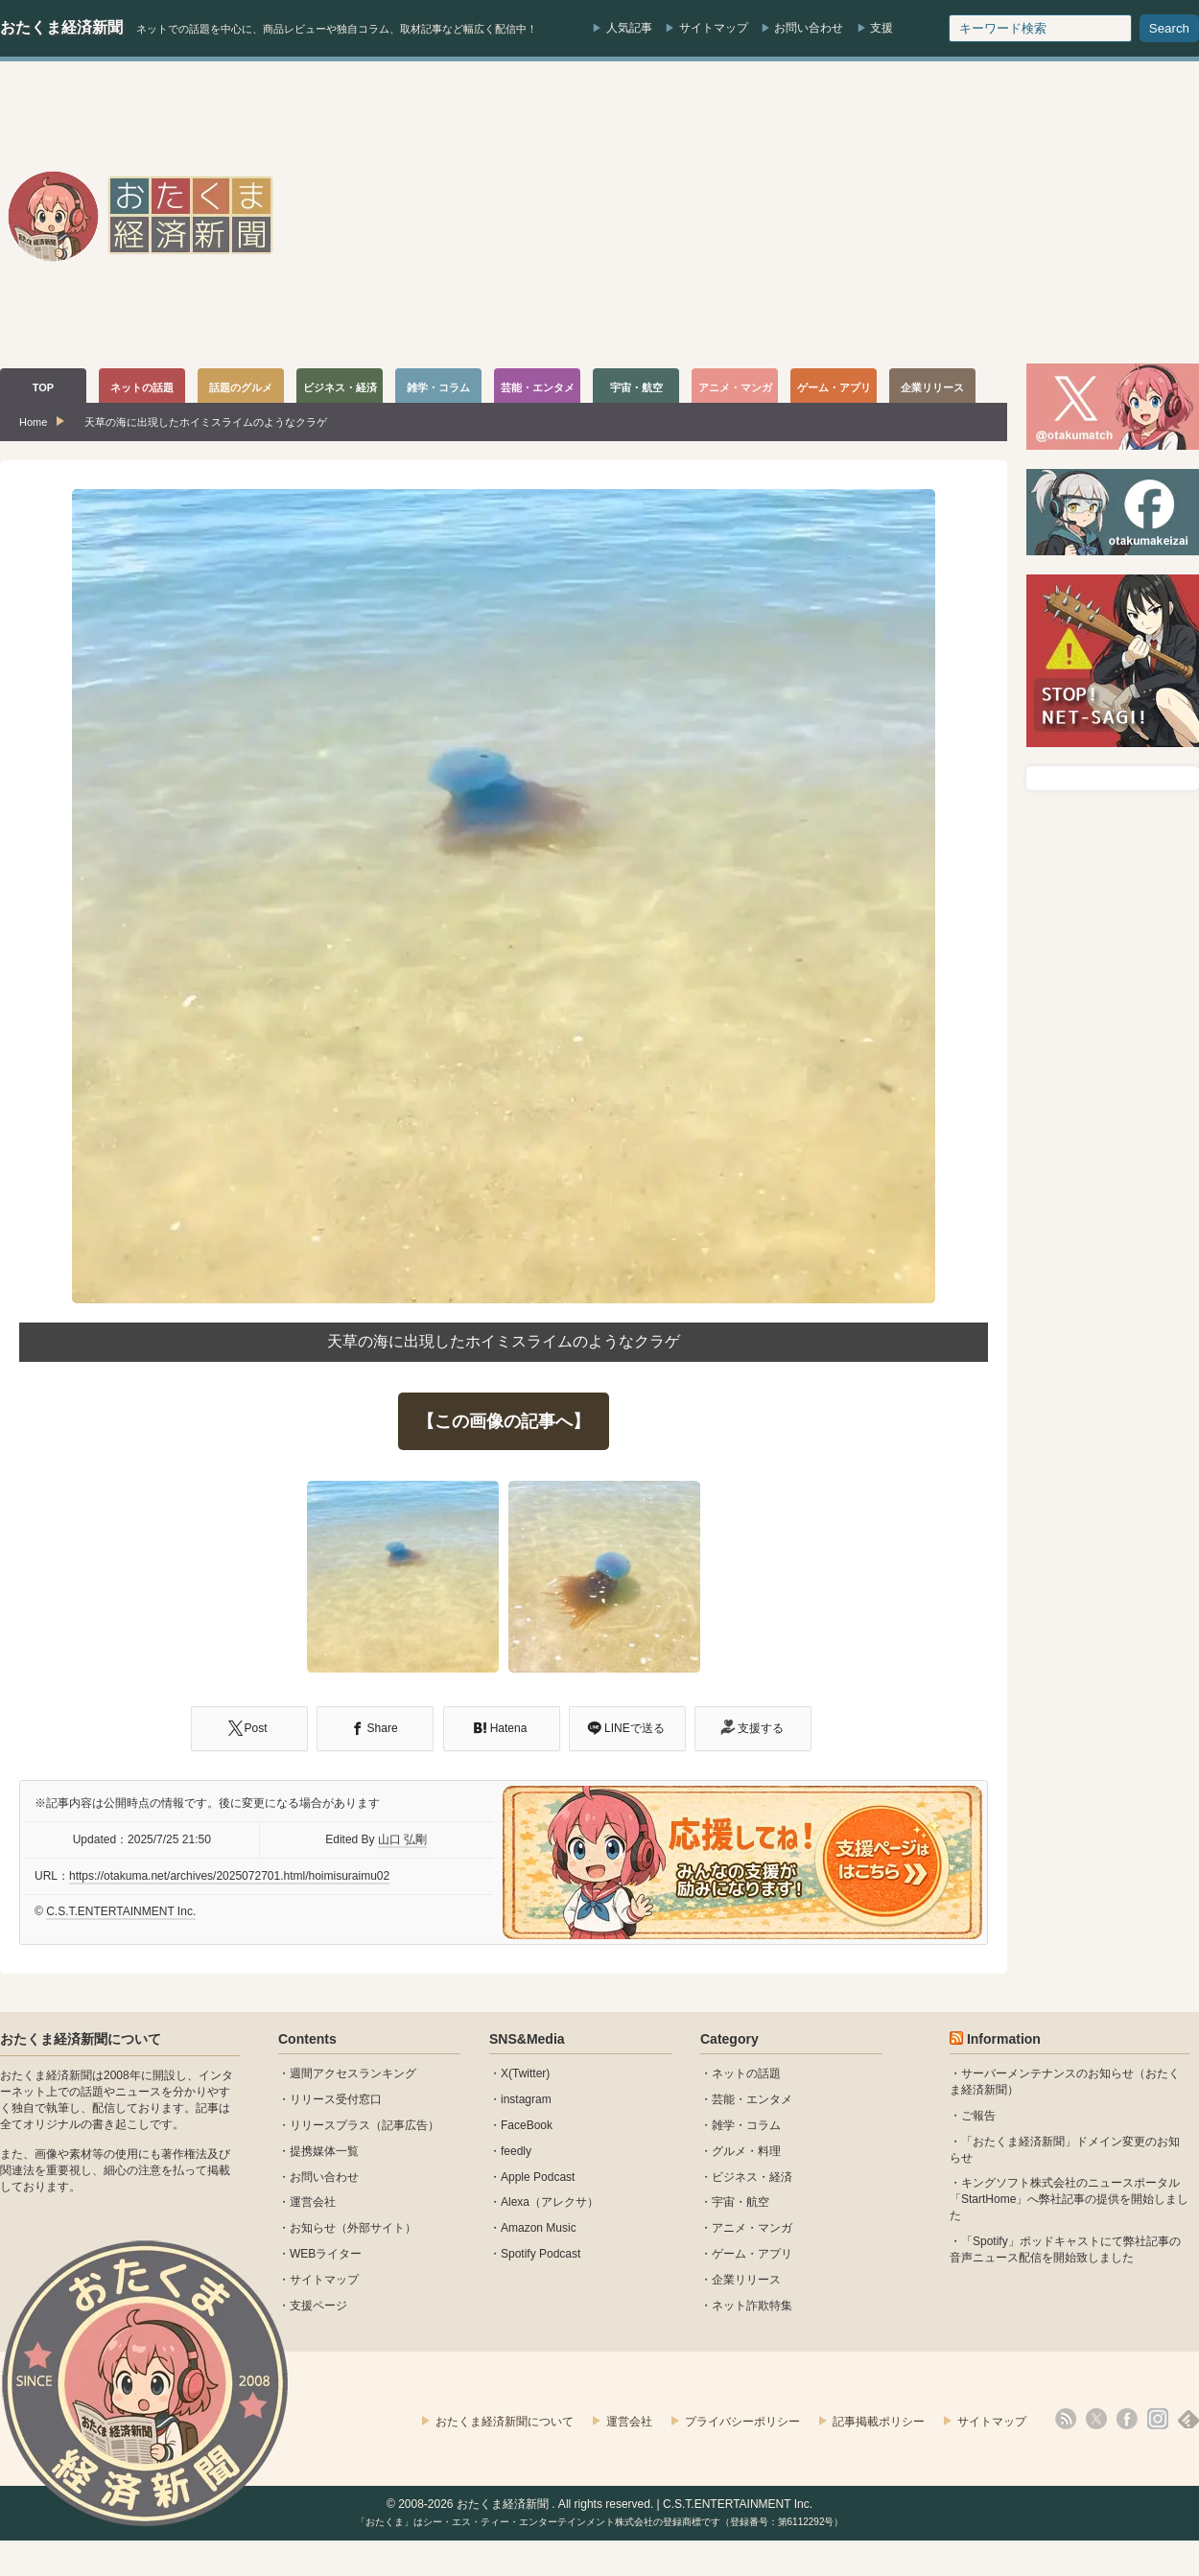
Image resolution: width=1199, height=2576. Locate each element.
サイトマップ (713, 28)
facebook (1127, 2418)
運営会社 (313, 2202)
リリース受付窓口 (336, 2099)
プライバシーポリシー (742, 2421)
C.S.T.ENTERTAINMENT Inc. (121, 1911)
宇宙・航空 (740, 2202)
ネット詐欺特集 (752, 2305)
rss (1065, 2418)
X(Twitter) (525, 2073)
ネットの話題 (746, 2073)
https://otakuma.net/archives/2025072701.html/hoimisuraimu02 (229, 1876)
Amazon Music (538, 2228)
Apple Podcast (538, 2177)
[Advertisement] (960, 215)
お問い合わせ (808, 28)
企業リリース (746, 2279)
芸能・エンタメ (752, 2099)
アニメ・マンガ (752, 2228)
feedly (516, 2151)
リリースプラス (330, 2125)
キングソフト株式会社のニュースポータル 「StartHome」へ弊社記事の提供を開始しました (1069, 2199)
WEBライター (326, 2253)
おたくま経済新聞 (61, 27)
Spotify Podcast (540, 2253)
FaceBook (526, 2125)
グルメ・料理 (746, 2151)
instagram (526, 2099)
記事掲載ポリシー (879, 2421)
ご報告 (978, 2115)
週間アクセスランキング (353, 2073)
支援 (881, 28)
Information (1004, 2039)
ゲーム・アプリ (752, 2253)
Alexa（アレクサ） (550, 2202)
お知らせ (313, 2228)
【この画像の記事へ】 (503, 1421)
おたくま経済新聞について (80, 2039)
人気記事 (629, 28)
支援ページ (318, 2305)
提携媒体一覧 (324, 2151)
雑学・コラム (746, 2125)
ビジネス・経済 (752, 2177)
